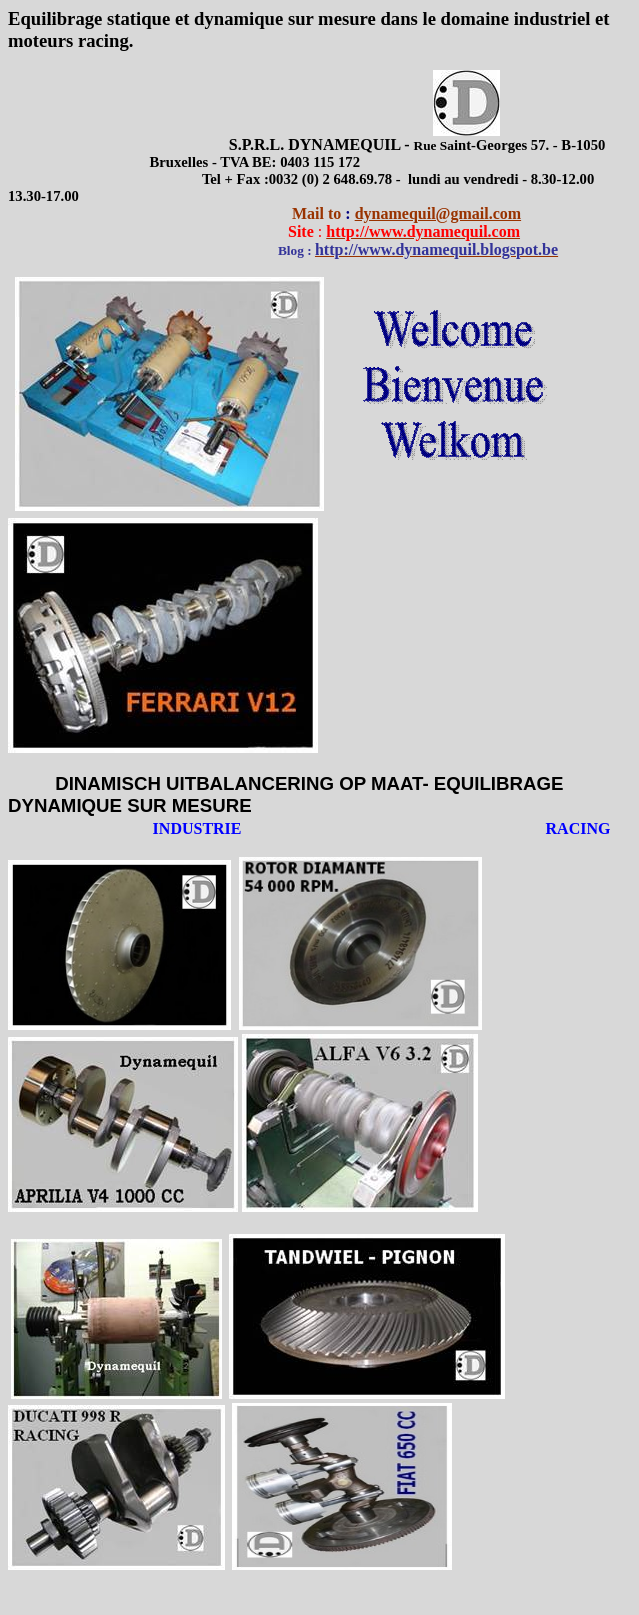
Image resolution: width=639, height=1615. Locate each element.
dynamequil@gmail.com (438, 213)
